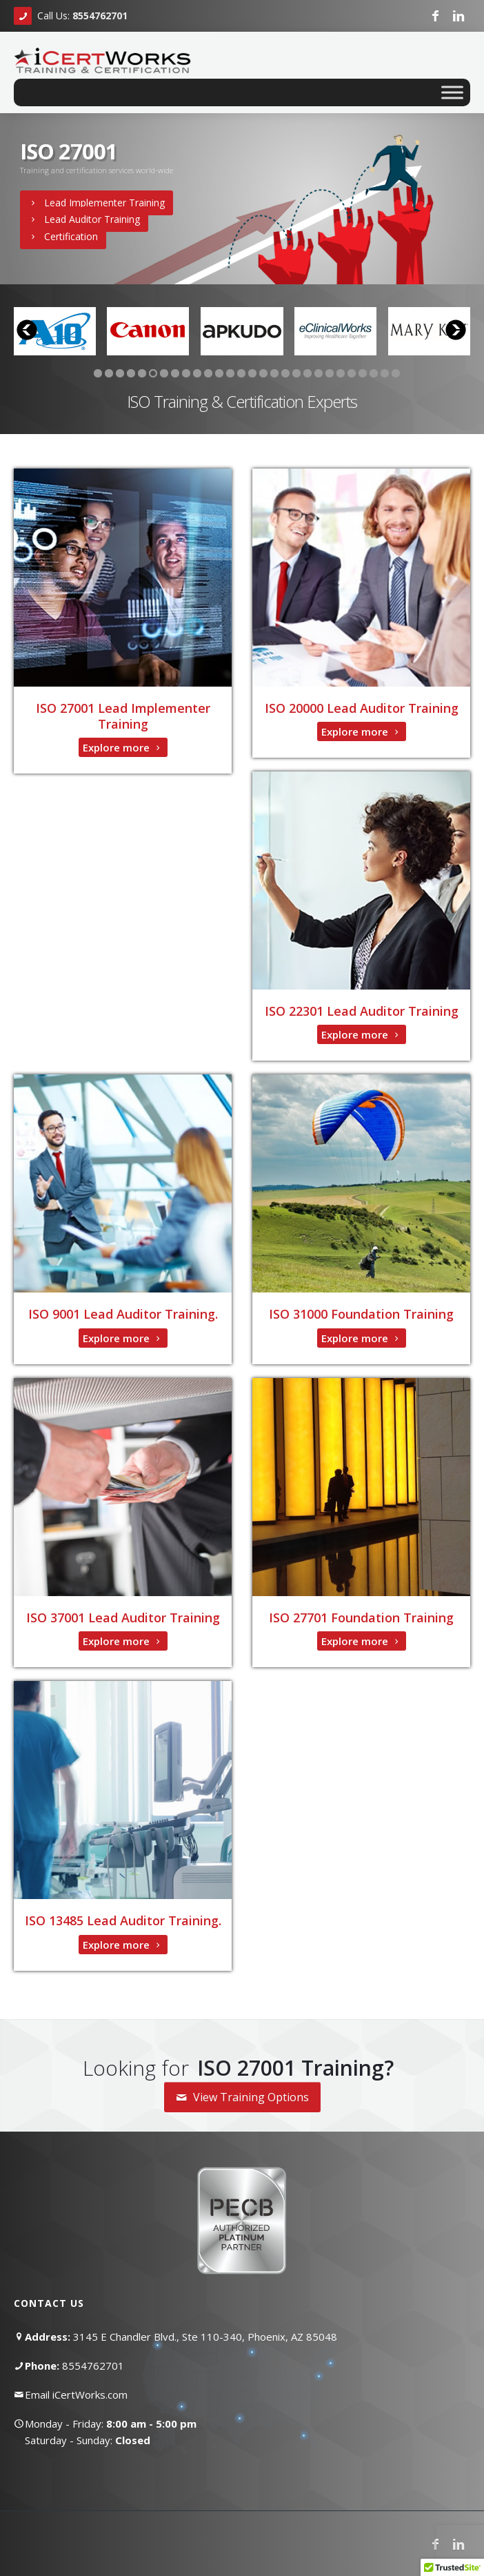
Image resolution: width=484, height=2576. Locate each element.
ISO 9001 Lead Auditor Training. (123, 1314)
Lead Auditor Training (84, 219)
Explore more (123, 747)
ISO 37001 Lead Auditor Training (123, 1617)
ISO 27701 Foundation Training (361, 1617)
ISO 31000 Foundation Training (361, 1314)
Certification (63, 236)
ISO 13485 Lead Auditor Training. (123, 1920)
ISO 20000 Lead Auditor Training (361, 708)
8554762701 (93, 2365)
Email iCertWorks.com (76, 2394)
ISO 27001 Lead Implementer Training (123, 716)
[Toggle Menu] (452, 92)
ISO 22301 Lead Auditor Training (361, 1011)
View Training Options (242, 2097)
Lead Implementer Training (96, 202)
